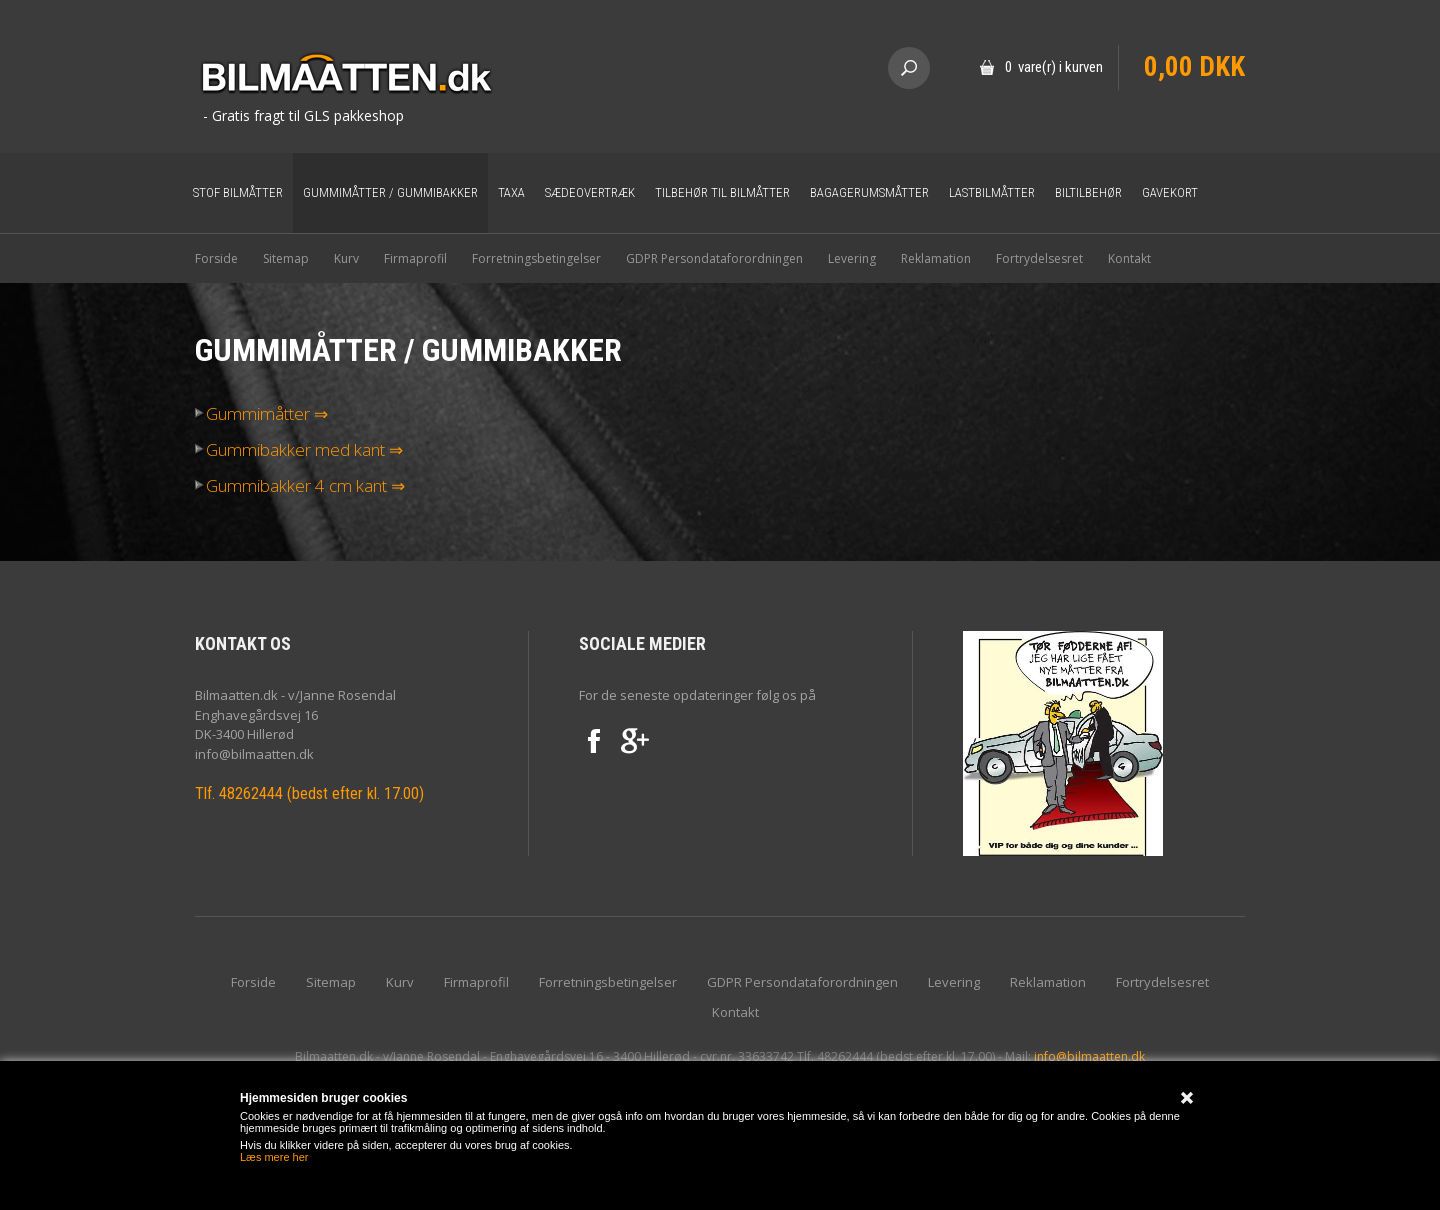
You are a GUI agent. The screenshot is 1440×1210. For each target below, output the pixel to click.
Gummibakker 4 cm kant (291, 486)
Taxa (511, 192)
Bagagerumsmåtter (869, 192)
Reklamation (936, 258)
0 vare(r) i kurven (1054, 67)
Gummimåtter (252, 414)
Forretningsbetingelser (536, 258)
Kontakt (1129, 258)
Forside (216, 258)
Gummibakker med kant (290, 450)
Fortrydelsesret (1039, 258)
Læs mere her (274, 1157)
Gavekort (1170, 192)
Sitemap (286, 258)
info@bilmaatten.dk (1089, 1056)
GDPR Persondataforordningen (714, 258)
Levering (852, 258)
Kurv (346, 258)
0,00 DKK (1194, 67)
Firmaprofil (415, 258)
